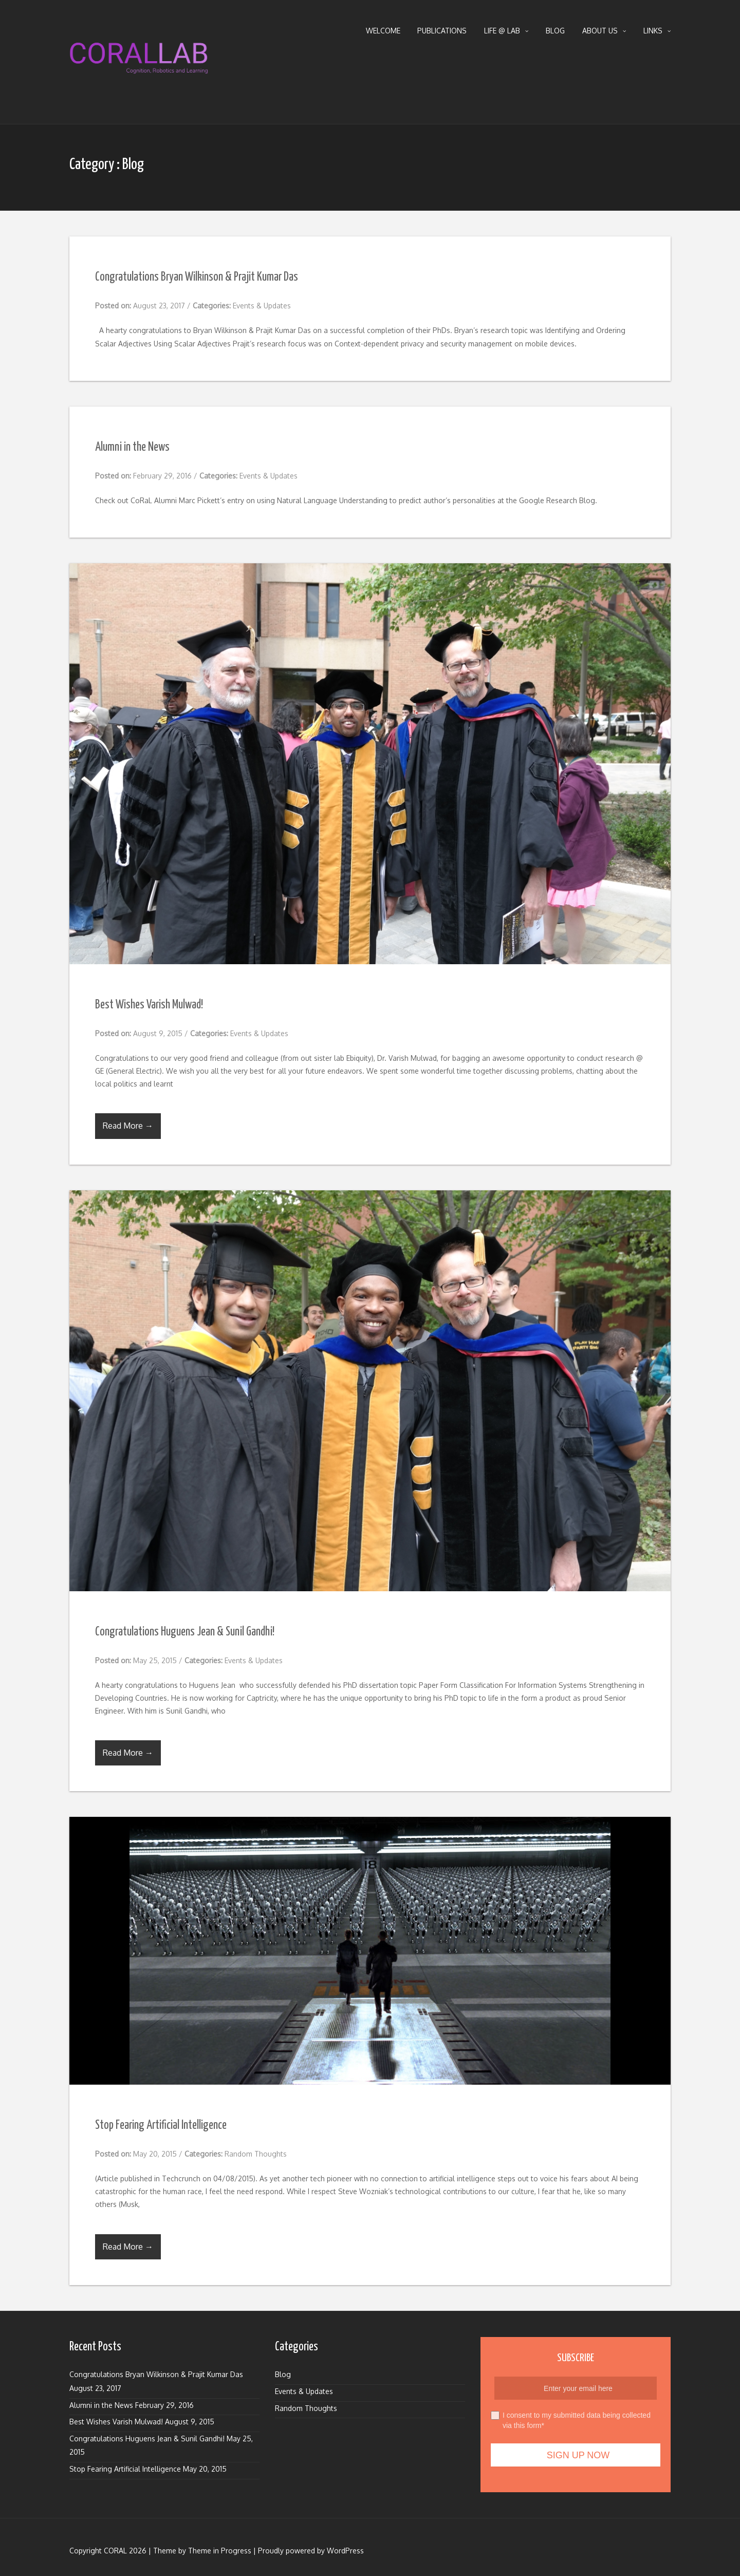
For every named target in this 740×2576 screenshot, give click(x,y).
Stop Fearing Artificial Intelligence (161, 2125)
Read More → (128, 1125)
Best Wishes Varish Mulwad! (149, 1005)
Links (657, 31)
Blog (555, 30)
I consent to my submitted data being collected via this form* (571, 2420)
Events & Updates (262, 305)
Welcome (383, 30)
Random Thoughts (256, 2153)
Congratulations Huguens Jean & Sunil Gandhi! (184, 1632)
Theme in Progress (219, 2550)
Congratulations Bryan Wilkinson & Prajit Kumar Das (196, 277)
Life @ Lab (506, 31)
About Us (604, 31)
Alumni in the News (132, 447)
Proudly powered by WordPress (311, 2550)
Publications (442, 30)
